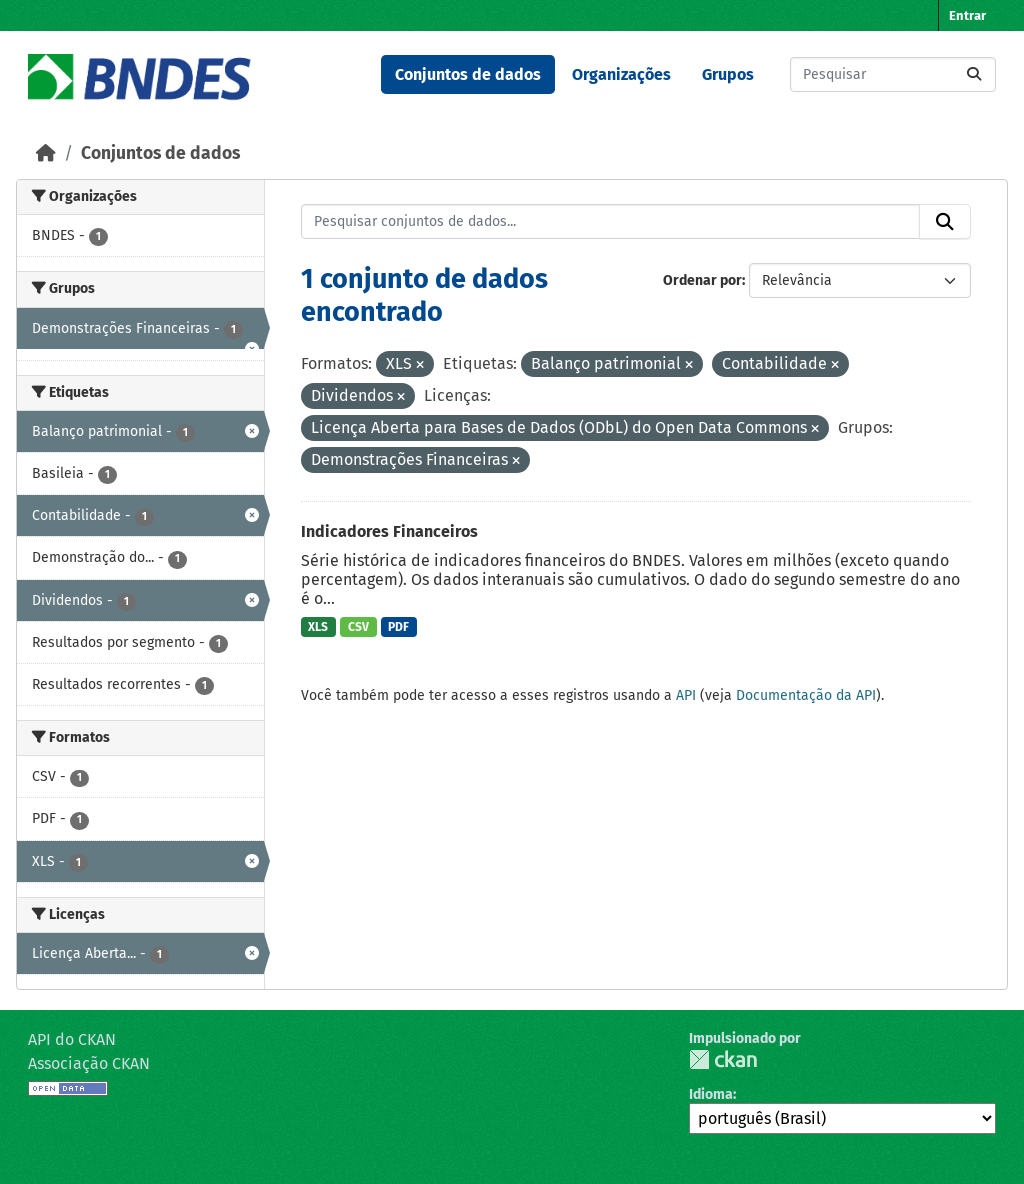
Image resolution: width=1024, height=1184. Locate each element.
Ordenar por (702, 280)
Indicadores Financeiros (389, 531)
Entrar (967, 15)
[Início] (46, 153)
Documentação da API (806, 695)
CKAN (723, 1059)
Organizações (621, 74)
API (686, 695)
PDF (398, 627)
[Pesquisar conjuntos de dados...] (893, 74)
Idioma (711, 1094)
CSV (358, 627)
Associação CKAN (89, 1063)
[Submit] (974, 74)
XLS (318, 627)
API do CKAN (72, 1039)
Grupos (728, 74)
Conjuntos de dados (468, 74)
